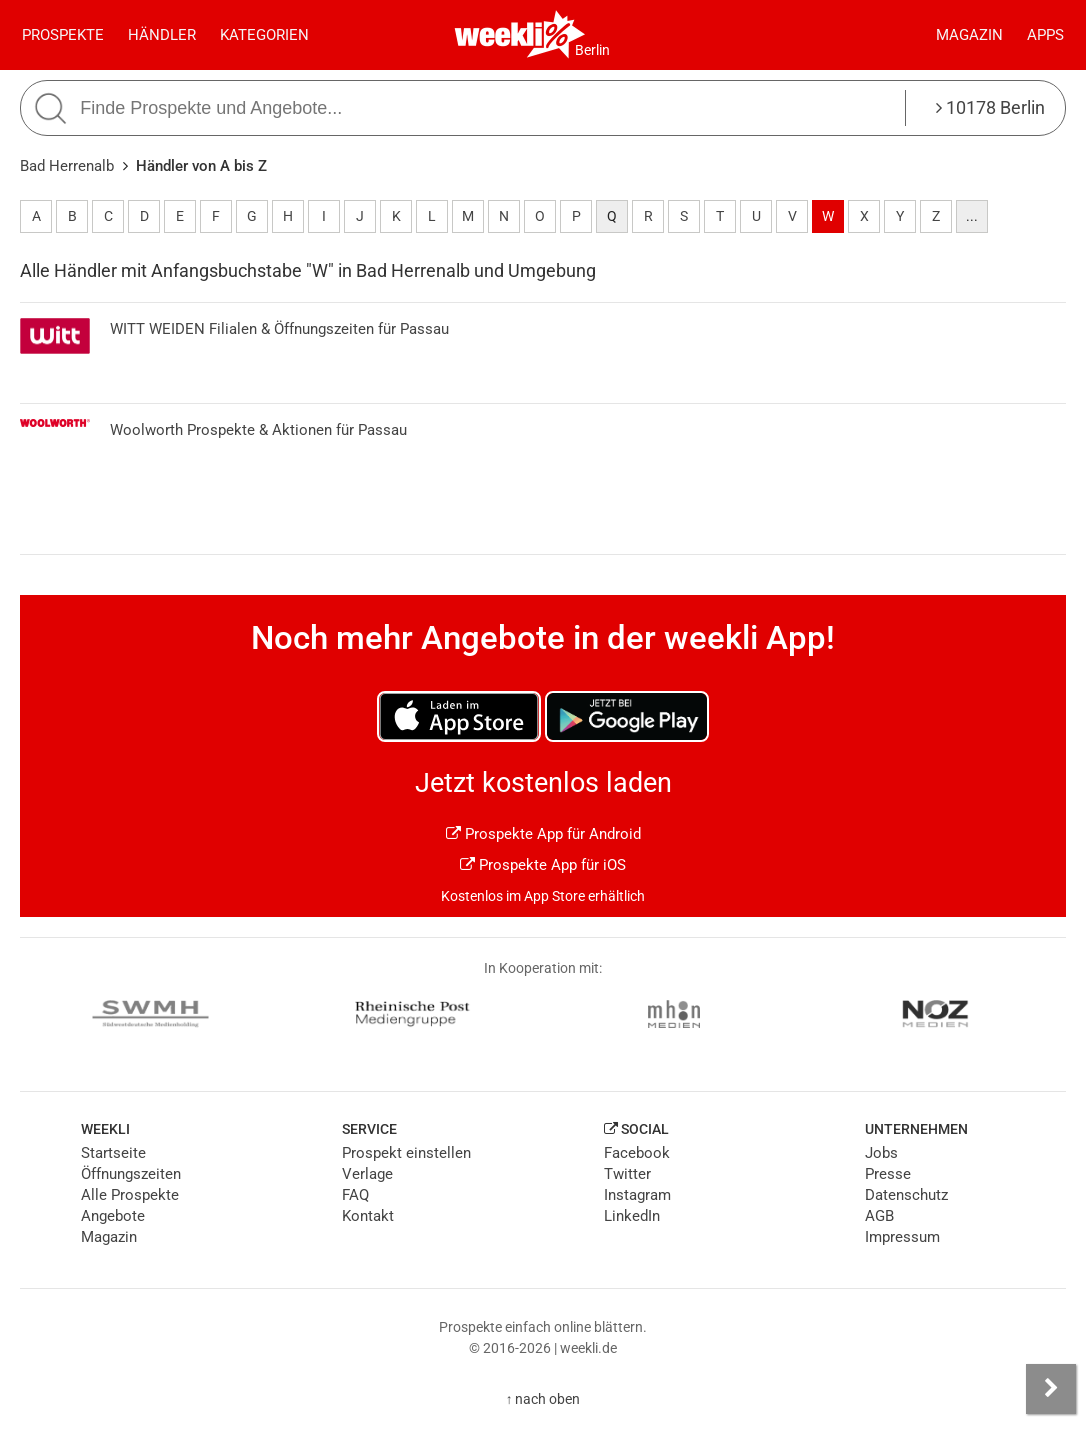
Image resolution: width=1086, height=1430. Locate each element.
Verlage (367, 1174)
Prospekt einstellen (406, 1153)
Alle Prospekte (130, 1195)
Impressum (902, 1237)
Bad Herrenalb (67, 166)
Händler (162, 35)
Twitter (627, 1174)
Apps (1045, 35)
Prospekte (63, 35)
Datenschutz (906, 1195)
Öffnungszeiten (131, 1174)
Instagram (637, 1195)
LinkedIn (632, 1216)
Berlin (592, 50)
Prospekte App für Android (543, 834)
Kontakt (368, 1216)
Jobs (881, 1153)
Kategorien (264, 35)
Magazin (969, 35)
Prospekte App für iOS (543, 865)
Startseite (113, 1153)
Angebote (113, 1216)
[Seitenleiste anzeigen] (1051, 1389)
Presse (888, 1174)
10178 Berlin (990, 107)
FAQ (355, 1195)
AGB (879, 1216)
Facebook (637, 1153)
